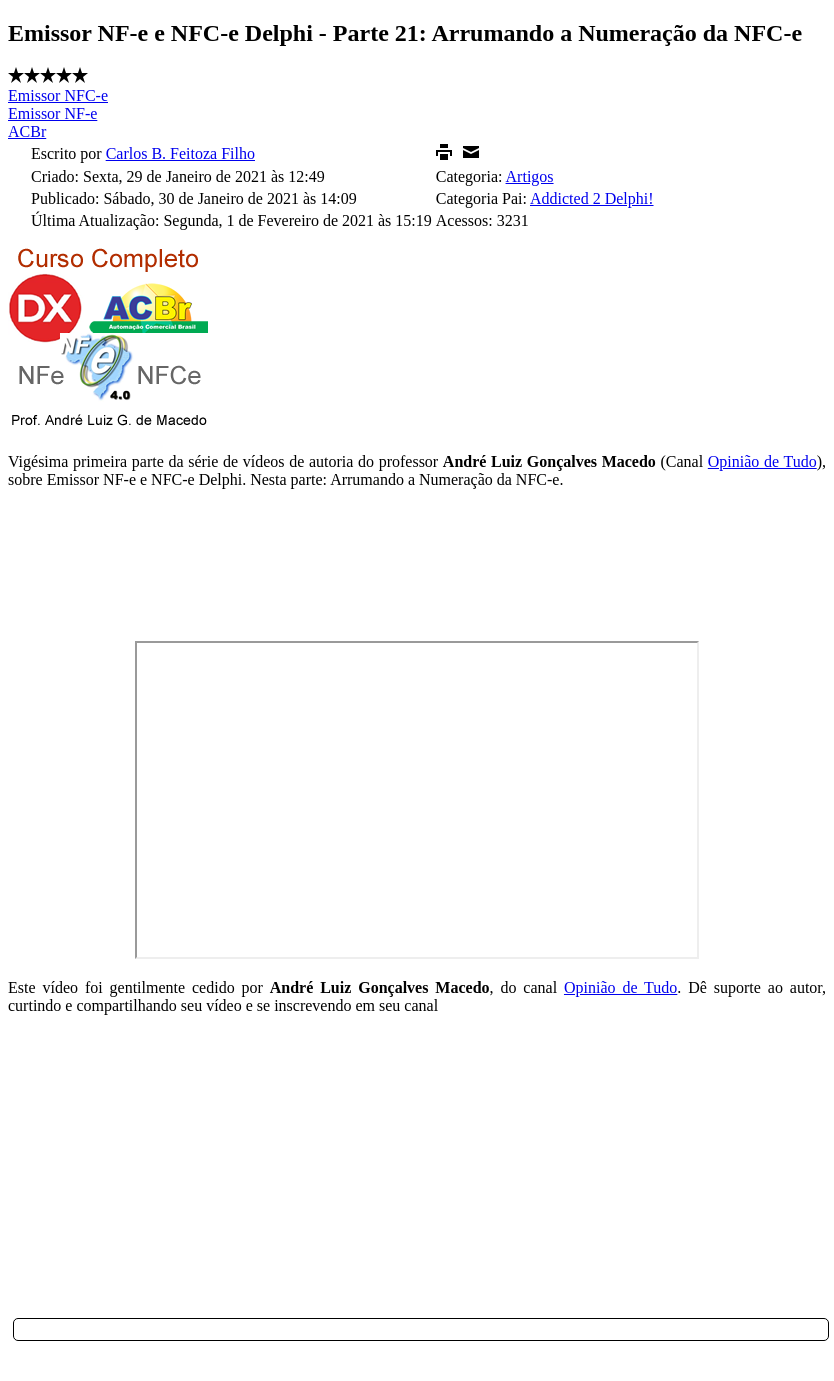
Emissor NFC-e (58, 95)
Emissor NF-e (52, 113)
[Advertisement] (416, 1176)
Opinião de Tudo (762, 461)
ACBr (27, 131)
